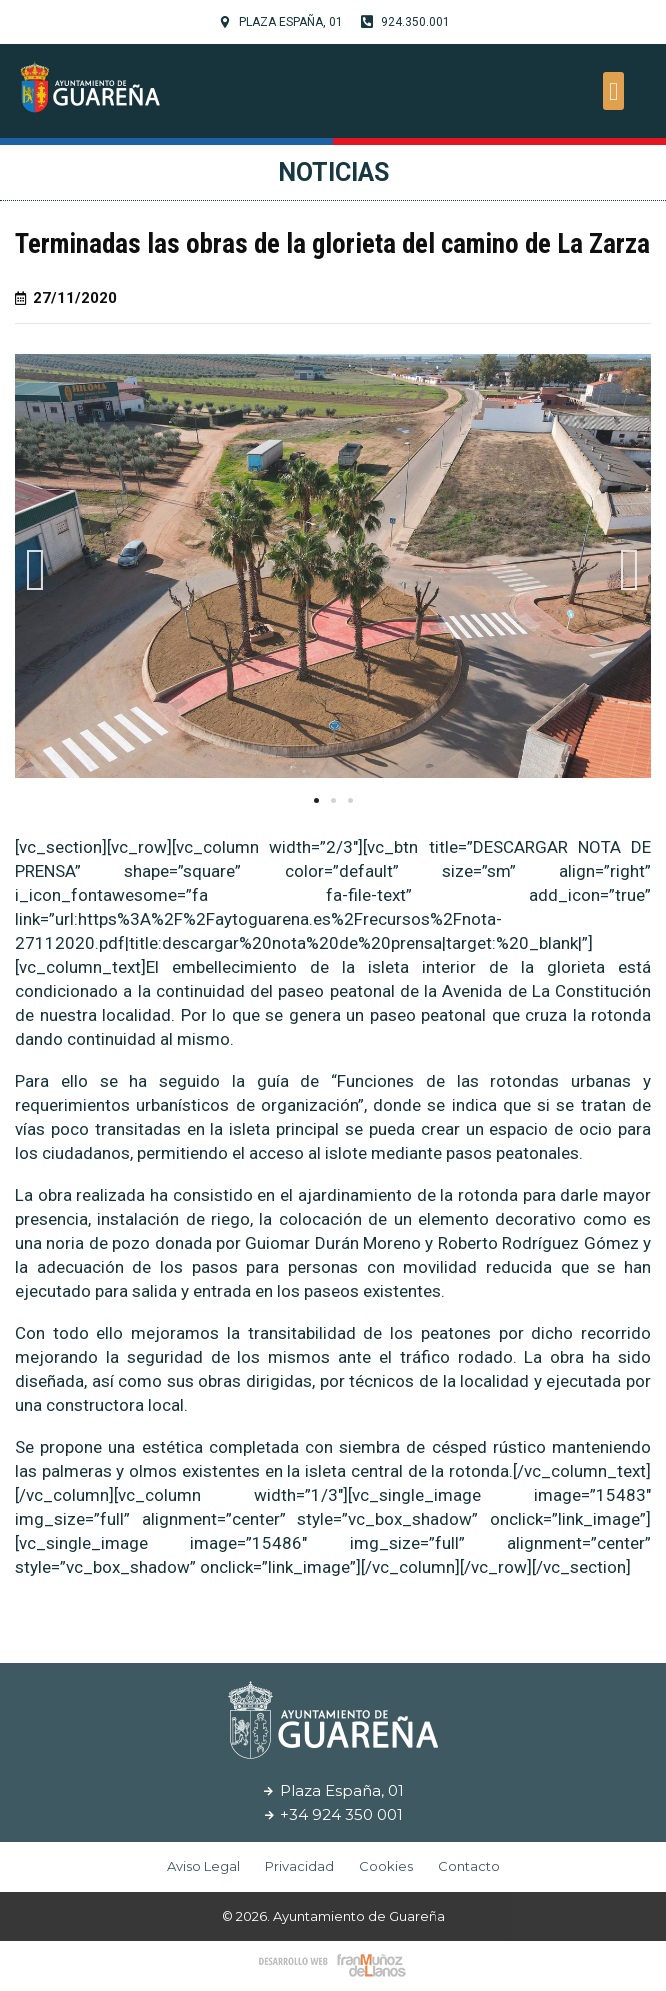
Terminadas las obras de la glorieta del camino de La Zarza (332, 244)
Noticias (333, 172)
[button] (614, 91)
